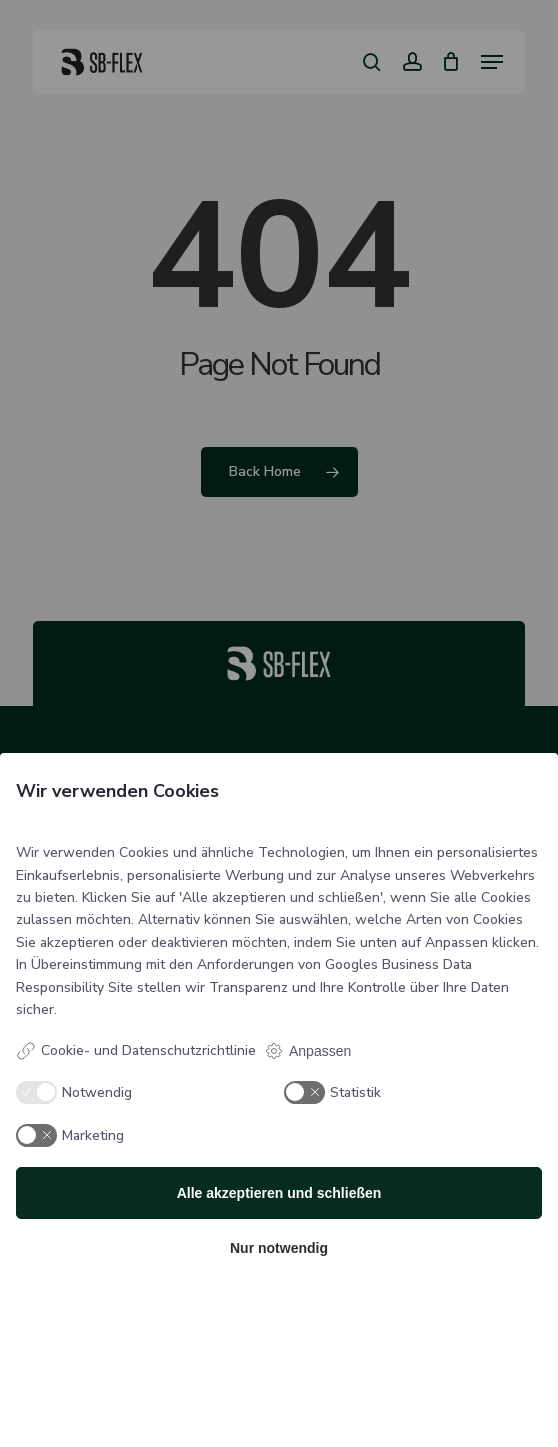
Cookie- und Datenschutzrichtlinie (136, 1051)
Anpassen (307, 1051)
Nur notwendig (279, 1248)
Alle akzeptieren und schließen (279, 1193)
